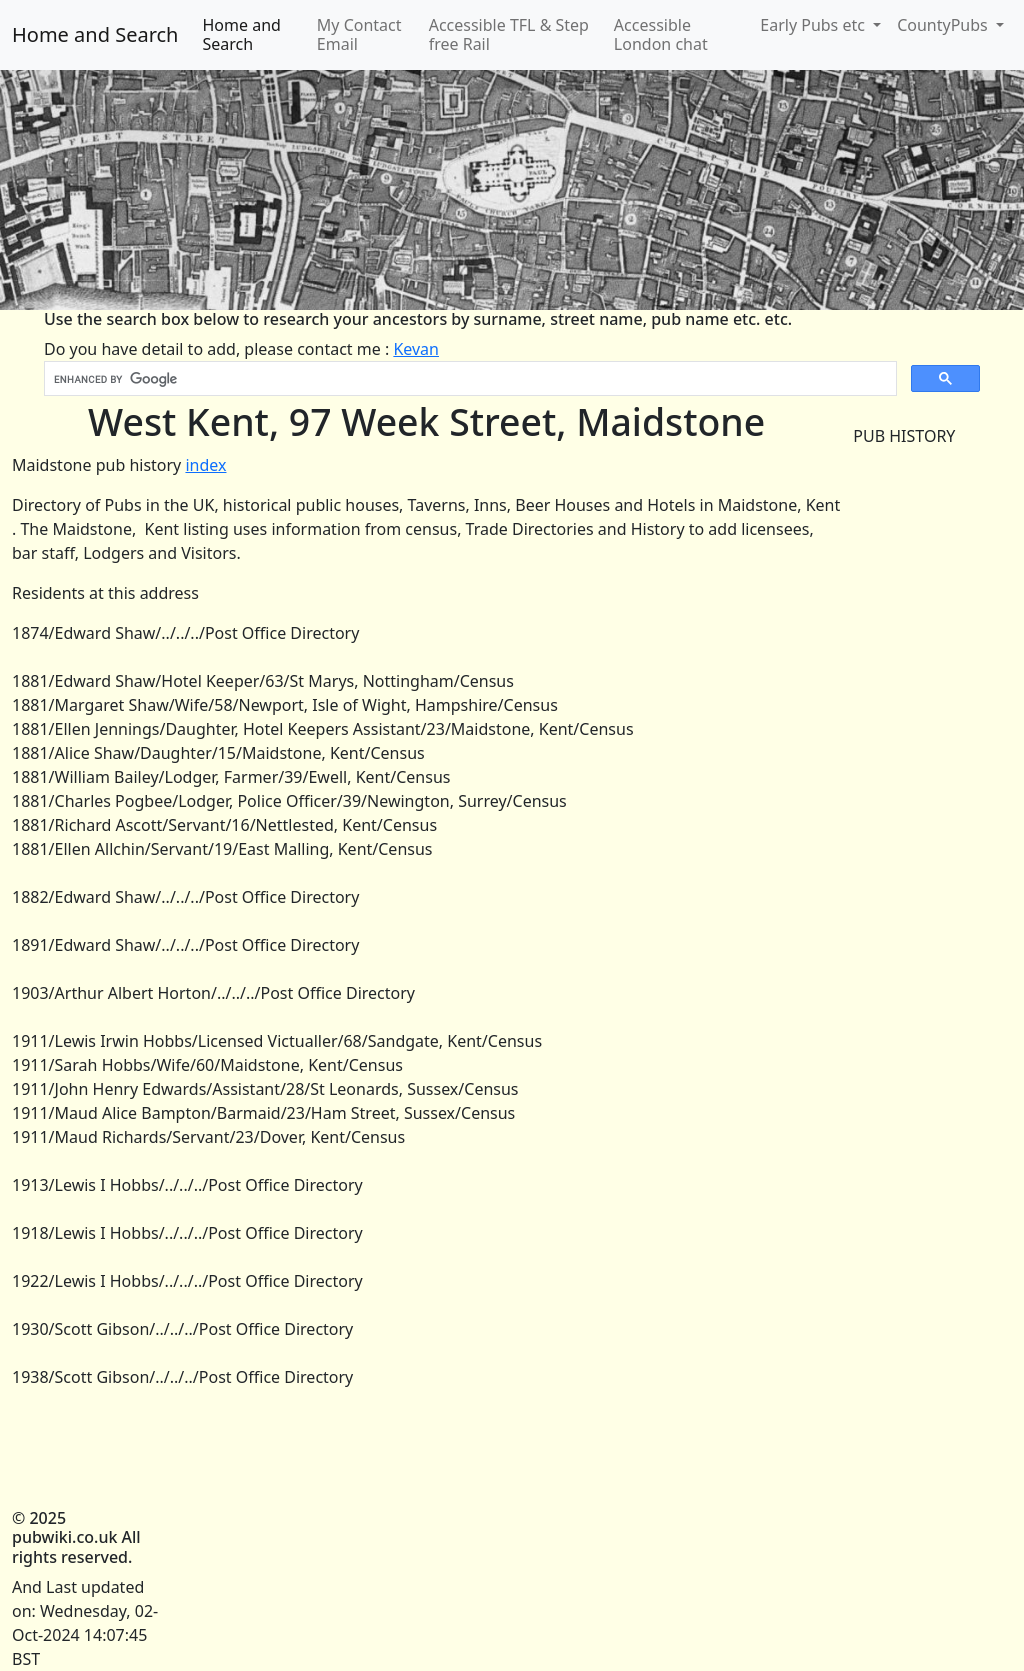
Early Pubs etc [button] (814, 25)
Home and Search (95, 34)
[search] (468, 379)
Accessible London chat (661, 34)
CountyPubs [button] (944, 25)
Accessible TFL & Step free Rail (509, 34)
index (205, 465)
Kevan (416, 349)
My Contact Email (359, 34)
